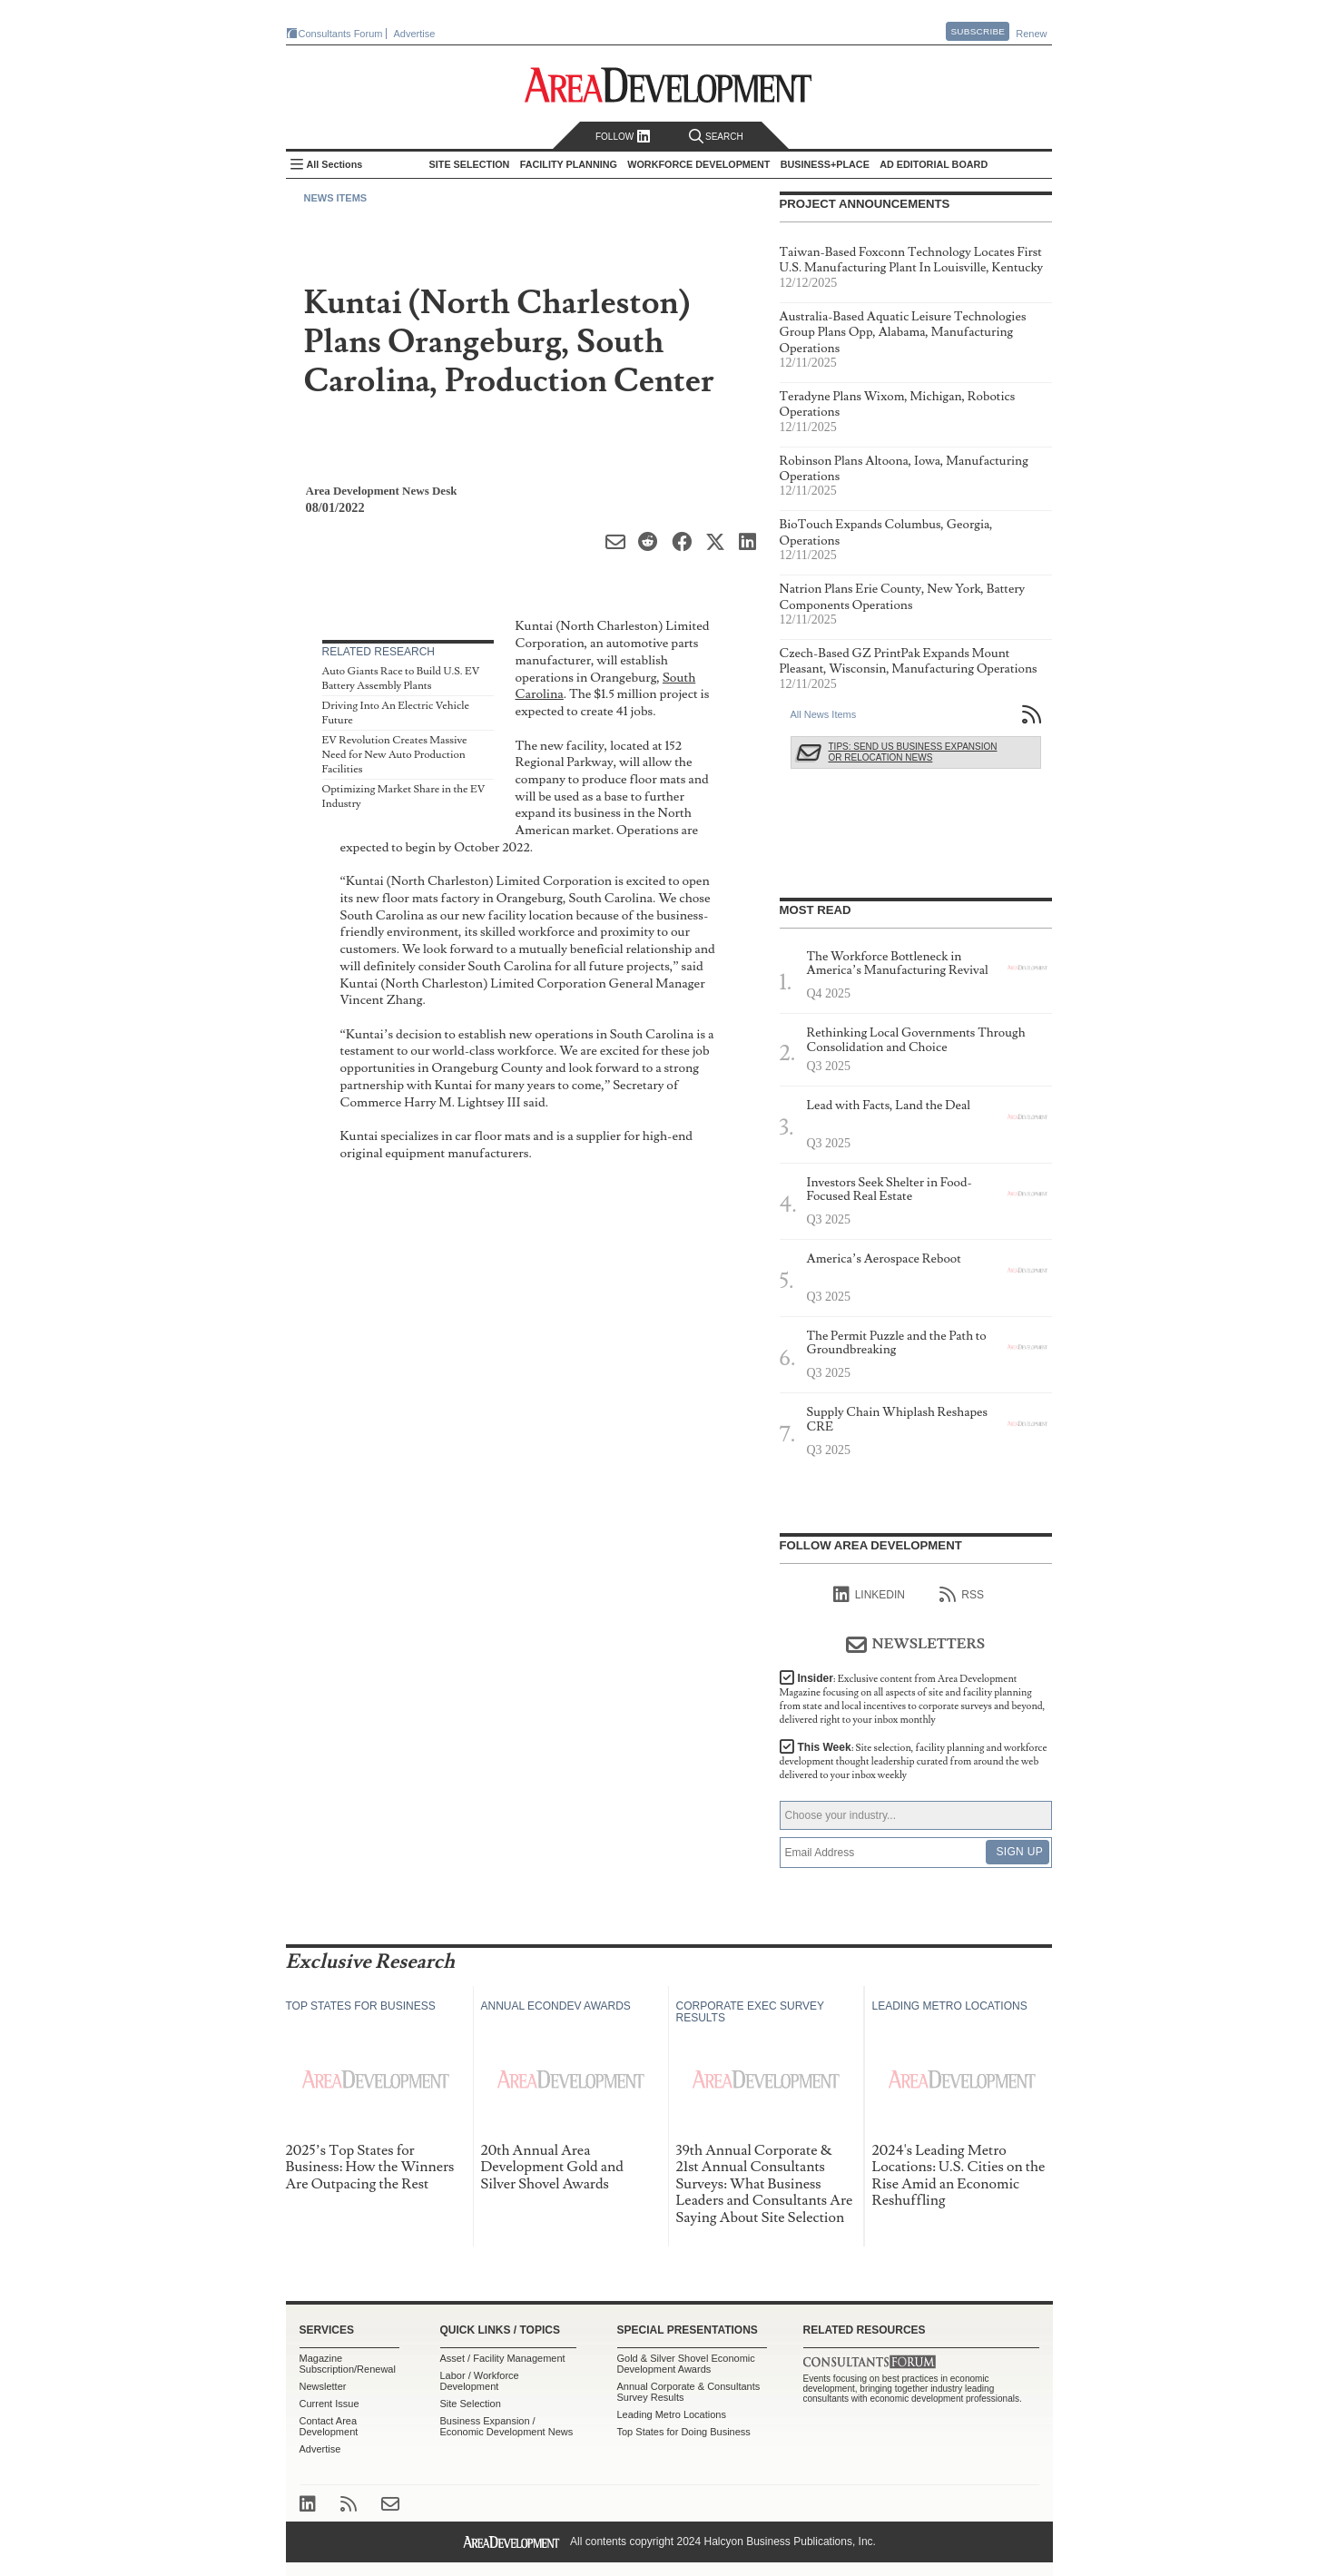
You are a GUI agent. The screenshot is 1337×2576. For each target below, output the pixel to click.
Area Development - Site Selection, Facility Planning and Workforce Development (668, 85)
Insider (913, 1699)
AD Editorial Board (934, 164)
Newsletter (323, 2386)
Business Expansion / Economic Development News (507, 2426)
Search (716, 136)
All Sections (335, 164)
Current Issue (329, 2403)
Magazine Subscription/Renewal (348, 2363)
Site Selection (470, 2403)
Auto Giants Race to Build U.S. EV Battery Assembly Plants (401, 678)
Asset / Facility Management (502, 2358)
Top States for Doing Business (684, 2431)
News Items (336, 197)
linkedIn (869, 1595)
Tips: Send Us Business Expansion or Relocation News (913, 752)
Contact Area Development (329, 2426)
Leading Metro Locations (671, 2414)
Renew (1031, 33)
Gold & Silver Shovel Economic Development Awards (686, 2363)
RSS (961, 1595)
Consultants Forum (341, 33)
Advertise (415, 33)
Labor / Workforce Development (479, 2381)
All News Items (824, 714)
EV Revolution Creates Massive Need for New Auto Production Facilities (394, 754)
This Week (913, 1761)
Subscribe (977, 31)
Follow (623, 136)
